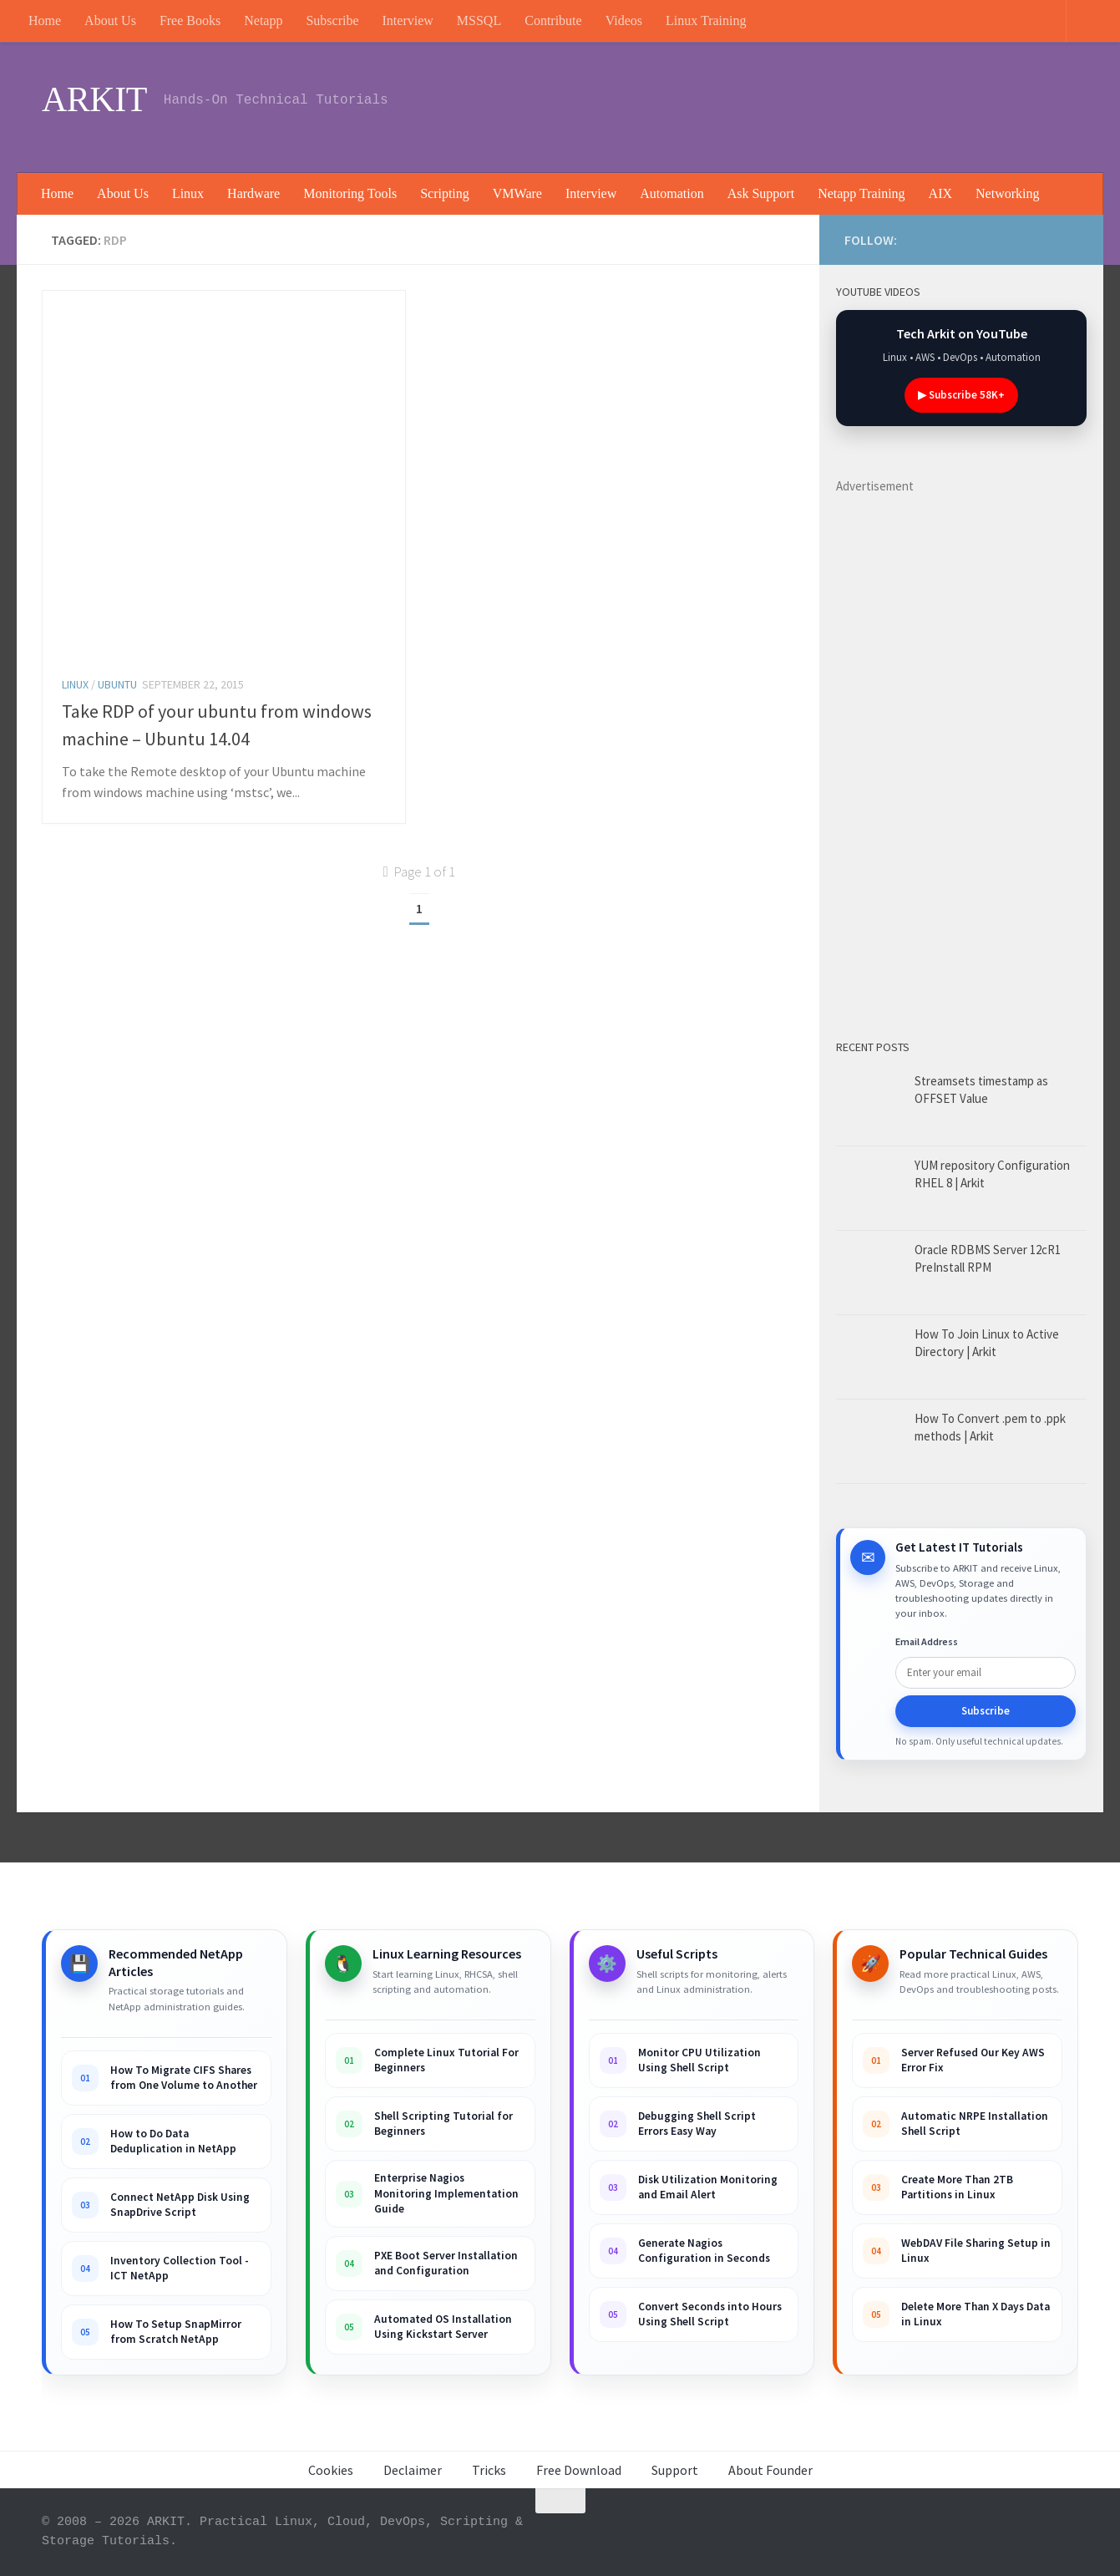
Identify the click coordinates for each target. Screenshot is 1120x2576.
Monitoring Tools (350, 193)
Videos (624, 20)
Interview (408, 20)
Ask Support (760, 193)
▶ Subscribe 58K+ (961, 395)
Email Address (926, 1641)
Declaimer (412, 2470)
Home (44, 20)
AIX (940, 193)
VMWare (517, 193)
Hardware (253, 193)
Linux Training (706, 20)
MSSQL (479, 20)
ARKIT (94, 99)
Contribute (553, 20)
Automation (671, 193)
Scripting (444, 193)
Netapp (263, 20)
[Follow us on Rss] (1049, 237)
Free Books (190, 20)
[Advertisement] (774, 104)
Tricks (489, 2470)
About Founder (770, 2470)
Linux (188, 193)
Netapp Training (861, 193)
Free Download (578, 2470)
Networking (1007, 193)
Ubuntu (117, 684)
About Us (110, 20)
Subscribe (332, 20)
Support (674, 2470)
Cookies (330, 2470)
